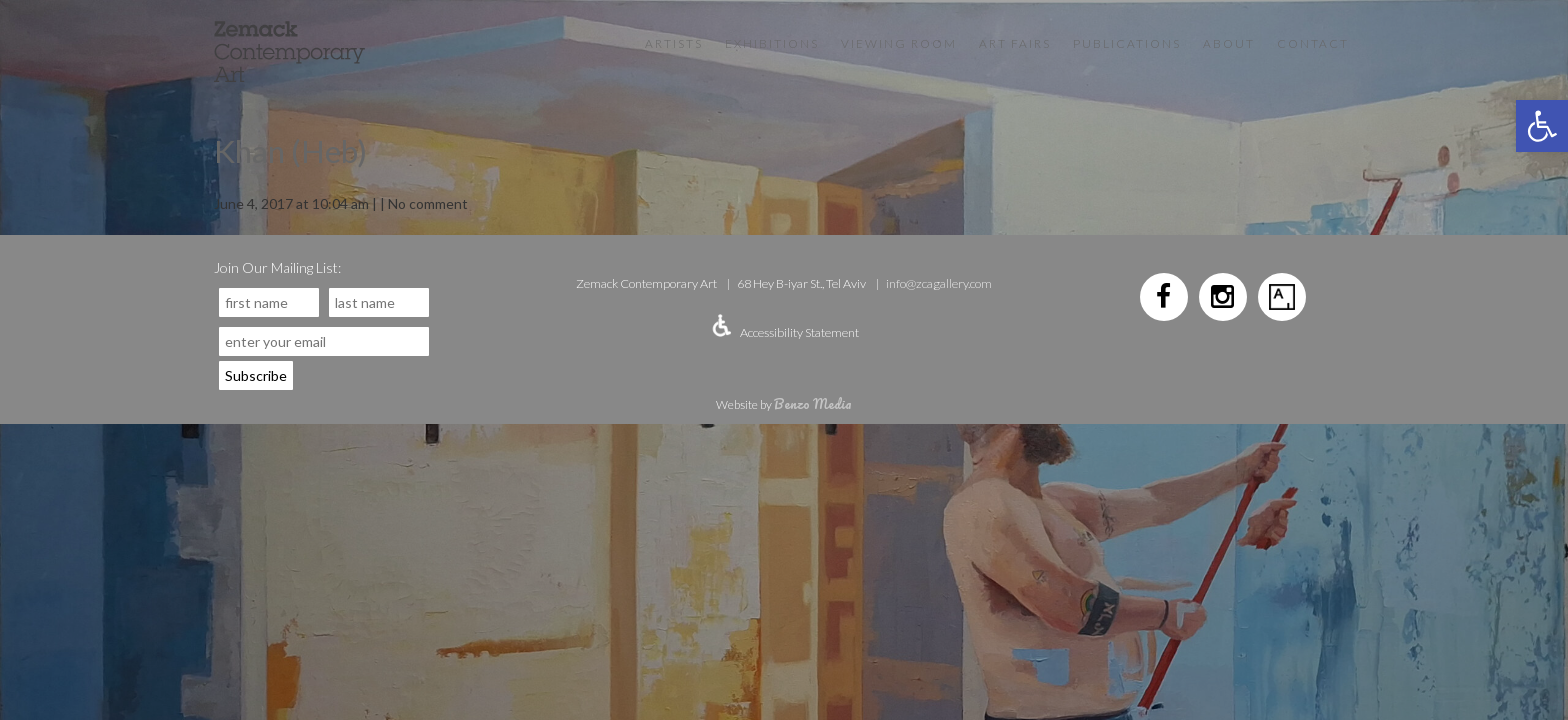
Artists (674, 43)
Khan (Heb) (290, 151)
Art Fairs (1015, 43)
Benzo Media (813, 403)
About (1229, 43)
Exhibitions (772, 43)
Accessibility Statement (799, 332)
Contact (1313, 43)
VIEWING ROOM (899, 43)
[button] (1542, 126)
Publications (1127, 43)
